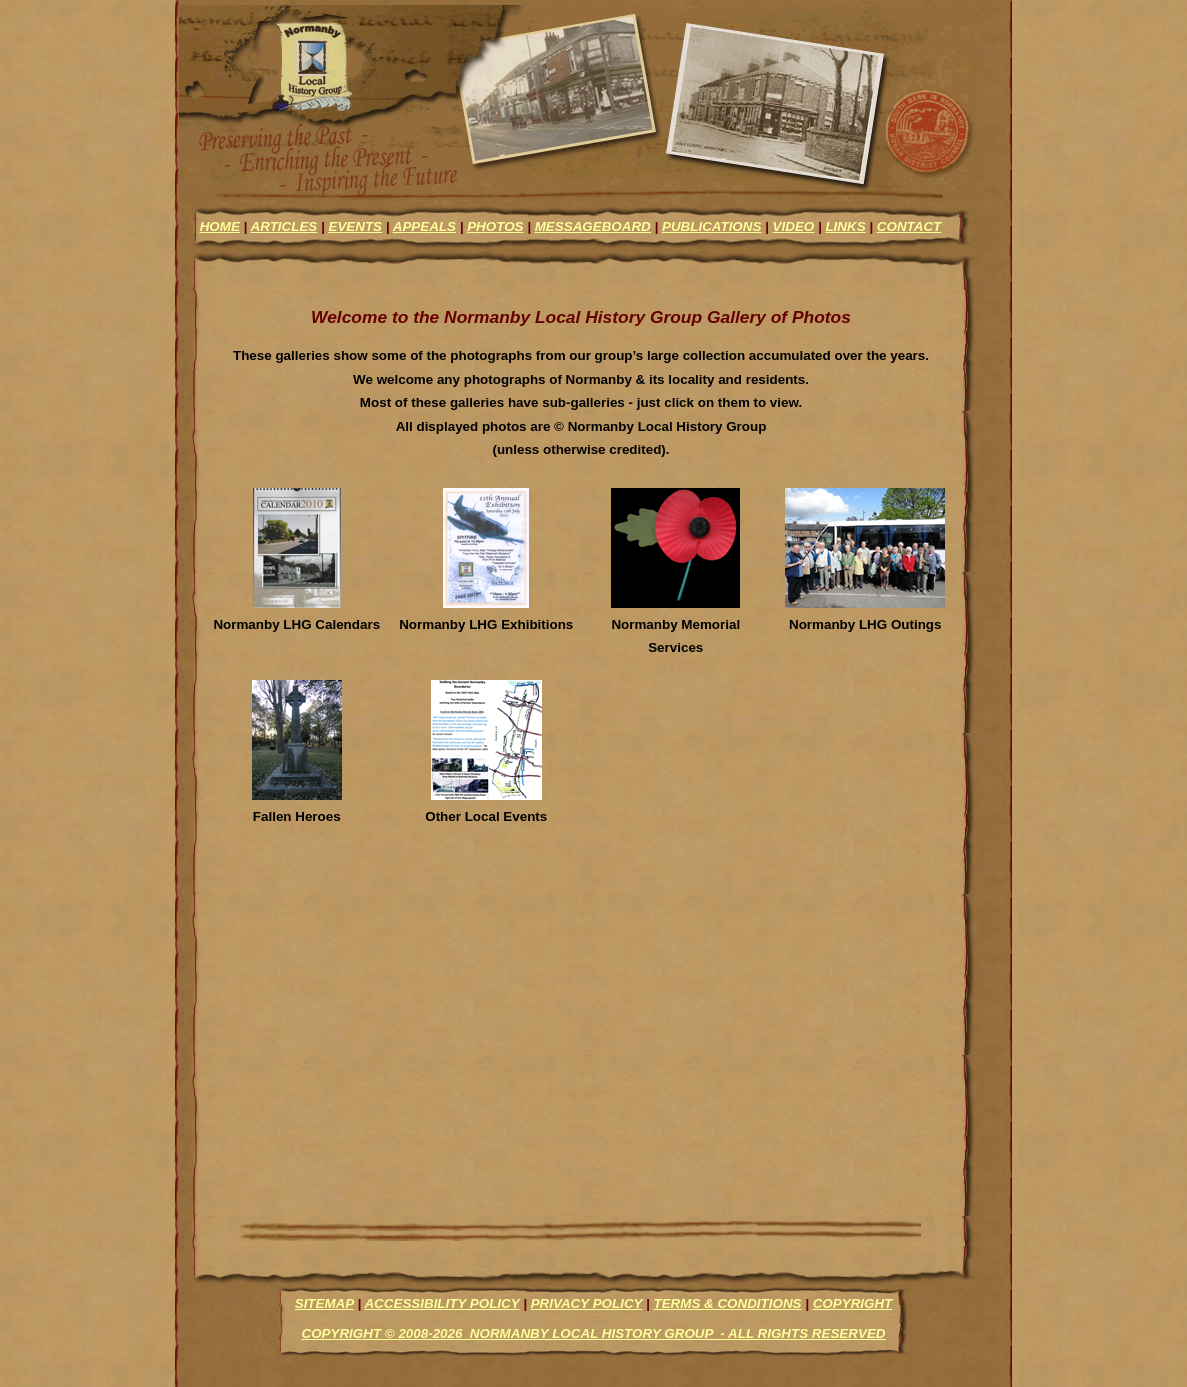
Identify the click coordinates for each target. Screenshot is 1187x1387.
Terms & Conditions (727, 1303)
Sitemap (324, 1303)
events (355, 226)
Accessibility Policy (441, 1303)
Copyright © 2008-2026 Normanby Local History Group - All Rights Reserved (593, 1333)
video (794, 226)
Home (220, 226)
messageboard (593, 226)
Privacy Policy (587, 1303)
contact (909, 226)
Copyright (853, 1303)
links (845, 226)
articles (284, 226)
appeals (424, 226)
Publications (711, 226)
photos (495, 226)
